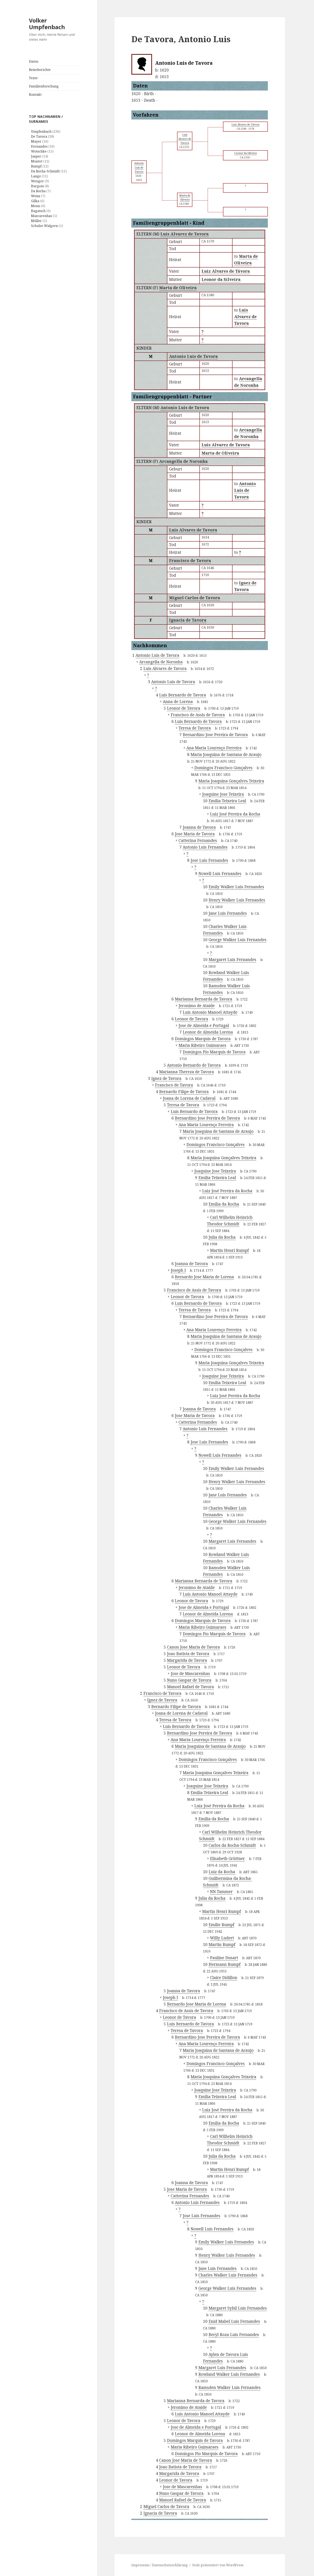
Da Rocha (38, 191)
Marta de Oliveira (178, 287)
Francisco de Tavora (190, 560)
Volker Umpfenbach (47, 24)
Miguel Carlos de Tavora (194, 597)
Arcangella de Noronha (183, 461)
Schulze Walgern (44, 225)
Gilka (35, 201)
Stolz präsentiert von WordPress (217, 2565)
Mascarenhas (41, 216)
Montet (36, 161)
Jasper (36, 156)
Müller (36, 220)
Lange (36, 176)
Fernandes (39, 146)
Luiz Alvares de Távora (225, 271)
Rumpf (36, 166)
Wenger (37, 181)
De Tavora (39, 136)
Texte (33, 78)
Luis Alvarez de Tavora (184, 234)
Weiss (35, 196)
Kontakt (35, 94)
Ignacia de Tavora (187, 620)
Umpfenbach (41, 131)
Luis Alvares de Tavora (193, 530)
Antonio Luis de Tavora (193, 356)
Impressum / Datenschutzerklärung (159, 2565)
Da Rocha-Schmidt (45, 171)
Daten (33, 61)
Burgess (37, 186)
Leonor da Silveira (221, 279)
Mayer (36, 141)
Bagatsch (38, 211)
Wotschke (39, 151)
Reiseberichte (40, 69)
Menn (35, 206)
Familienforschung (44, 86)
